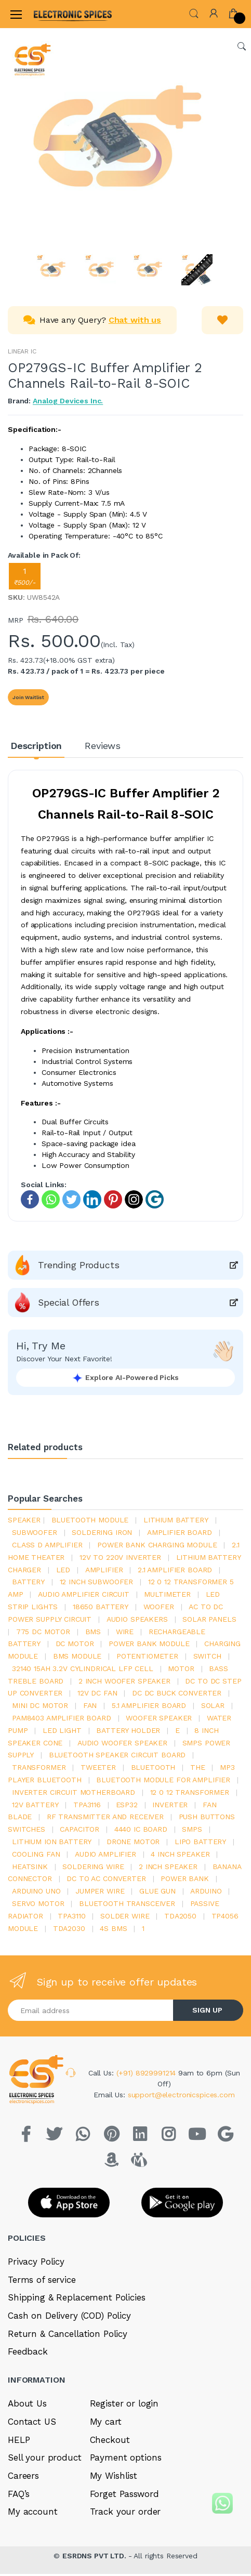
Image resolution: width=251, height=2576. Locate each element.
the (197, 1767)
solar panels (209, 1619)
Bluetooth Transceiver (127, 1903)
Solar (212, 1705)
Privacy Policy (36, 2261)
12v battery (35, 1804)
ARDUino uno (36, 1891)
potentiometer (147, 1656)
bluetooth (153, 1767)
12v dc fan (97, 1693)
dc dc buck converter (176, 1693)
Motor (181, 1668)
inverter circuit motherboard (73, 1792)
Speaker (24, 1520)
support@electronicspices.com (181, 2095)
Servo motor (38, 1903)
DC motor (75, 1643)
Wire (125, 1631)
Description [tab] (36, 745)
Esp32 (127, 1804)
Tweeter (98, 1767)
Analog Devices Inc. (68, 401)
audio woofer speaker (122, 1743)
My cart (106, 2421)
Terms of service (42, 2280)
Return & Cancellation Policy (67, 2334)
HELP (19, 2440)
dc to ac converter (106, 1878)
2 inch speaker (168, 1866)
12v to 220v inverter (120, 1557)
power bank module (149, 1643)
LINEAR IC (22, 351)
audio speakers (137, 1619)
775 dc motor (43, 1631)
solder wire (124, 1916)
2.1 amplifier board (175, 1570)
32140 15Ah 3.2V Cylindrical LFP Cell (82, 1668)
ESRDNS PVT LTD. (95, 2556)
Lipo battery (200, 1841)
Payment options (126, 2457)
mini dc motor (40, 1705)
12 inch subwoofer (97, 1582)
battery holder (128, 1730)
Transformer (38, 1767)
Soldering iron (102, 1532)
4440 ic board (140, 1829)
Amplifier (104, 1570)
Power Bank (185, 1878)
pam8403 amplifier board (61, 1718)
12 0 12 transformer (189, 1792)
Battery (28, 1582)
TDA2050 (180, 1916)
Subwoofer (34, 1532)
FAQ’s (19, 2494)
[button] (194, 12)
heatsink (30, 1866)
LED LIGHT (62, 1730)
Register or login (124, 2403)
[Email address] (91, 2010)
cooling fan (36, 1854)
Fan (90, 1705)
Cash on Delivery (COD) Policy (69, 2315)
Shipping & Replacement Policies (77, 2297)
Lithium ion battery (51, 1841)
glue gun (157, 1891)
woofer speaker (159, 1718)
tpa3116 (87, 1804)
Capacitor (79, 1829)
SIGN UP (207, 2010)
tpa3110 (71, 1916)
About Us (27, 2403)
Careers (23, 2475)
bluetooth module (90, 1520)
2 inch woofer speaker (124, 1681)
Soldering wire (93, 1866)
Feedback (28, 2351)
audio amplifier (105, 1854)
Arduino (205, 1891)
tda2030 (69, 1928)
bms (93, 1631)
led (63, 1570)
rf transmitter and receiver (105, 1816)
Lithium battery (175, 1520)
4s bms (113, 1928)
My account (33, 2511)
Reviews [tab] (103, 745)
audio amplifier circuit (83, 1594)
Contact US (32, 2421)
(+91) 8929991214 (147, 2073)
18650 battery (100, 1606)
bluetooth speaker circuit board (117, 1755)
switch (207, 1656)
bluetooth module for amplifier (163, 1780)
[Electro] (59, 13)
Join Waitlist (28, 697)
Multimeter (167, 1594)
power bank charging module (157, 1545)
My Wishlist (113, 2475)
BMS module (77, 1656)
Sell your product (45, 2457)
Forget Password (124, 2494)
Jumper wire (99, 1891)
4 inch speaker (180, 1854)
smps (192, 1829)
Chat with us (135, 320)
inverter (170, 1804)
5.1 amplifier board (149, 1705)
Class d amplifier (47, 1545)
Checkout (110, 2440)
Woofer (158, 1606)
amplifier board (179, 1532)
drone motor (133, 1841)
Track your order (125, 2511)
